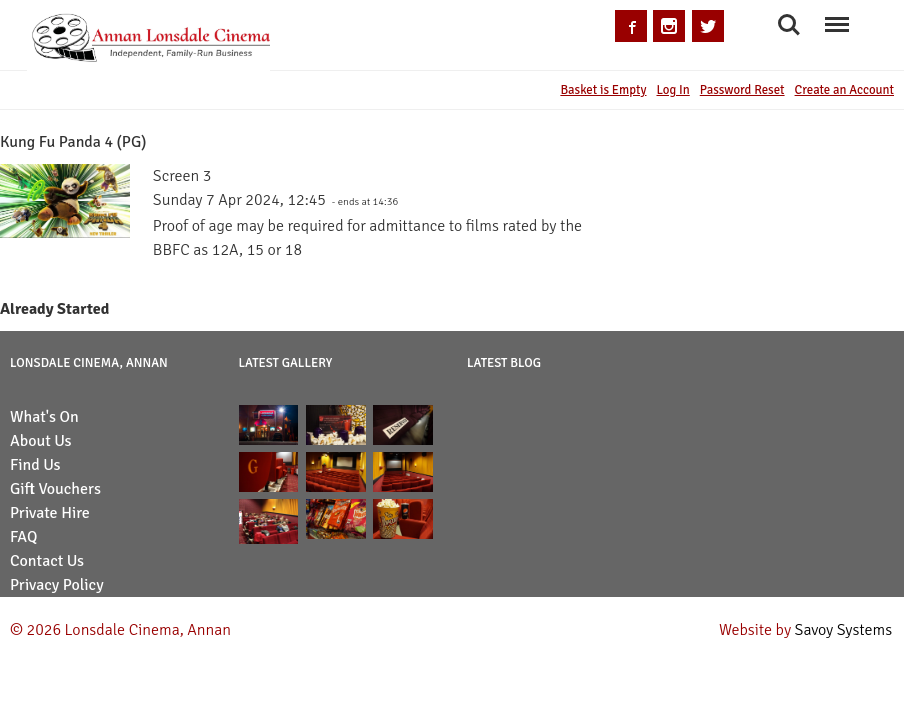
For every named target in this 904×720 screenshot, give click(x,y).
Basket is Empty (603, 90)
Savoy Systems (844, 630)
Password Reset (742, 90)
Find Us (35, 465)
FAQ (23, 537)
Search (789, 25)
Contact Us (47, 561)
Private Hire (50, 513)
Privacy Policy (57, 585)
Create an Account (844, 90)
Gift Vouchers (55, 489)
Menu (836, 15)
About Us (41, 441)
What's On (44, 417)
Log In (672, 90)
